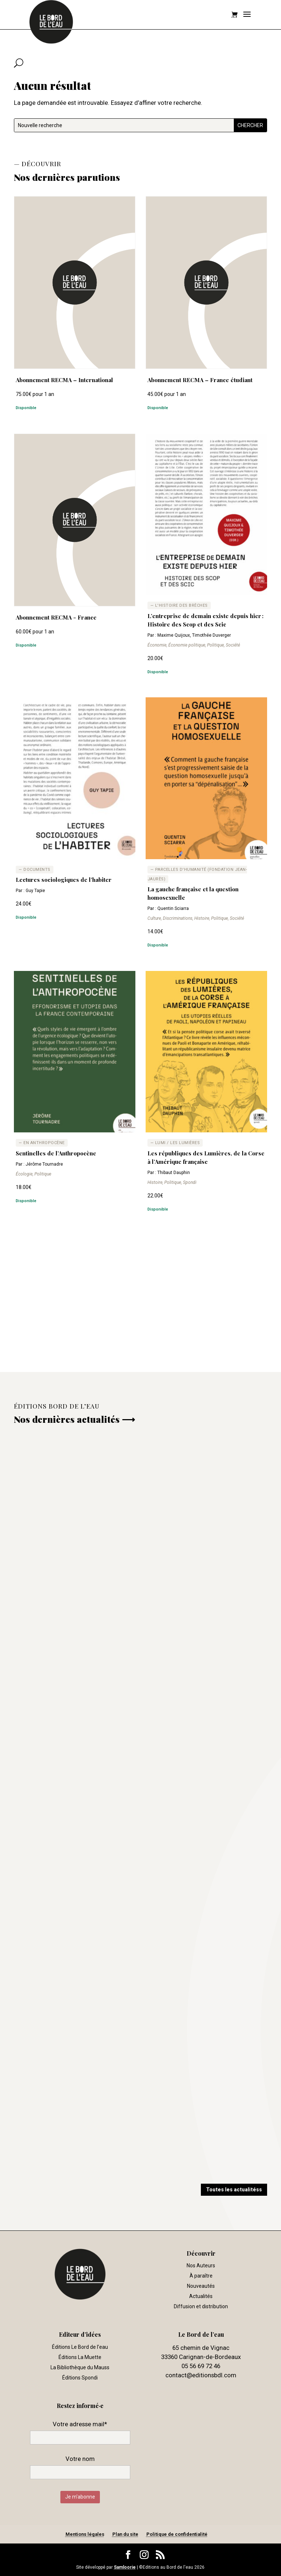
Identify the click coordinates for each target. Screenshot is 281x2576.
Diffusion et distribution (201, 2306)
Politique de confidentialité (176, 2534)
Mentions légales (84, 2534)
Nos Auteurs (201, 2265)
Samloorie (125, 2567)
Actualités (201, 2296)
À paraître (201, 2276)
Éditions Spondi (80, 2378)
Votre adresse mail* (80, 2424)
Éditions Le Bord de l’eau (80, 2347)
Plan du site (125, 2534)
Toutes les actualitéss (234, 2189)
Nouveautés (201, 2286)
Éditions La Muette (80, 2357)
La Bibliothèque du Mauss (79, 2367)
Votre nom (80, 2458)
